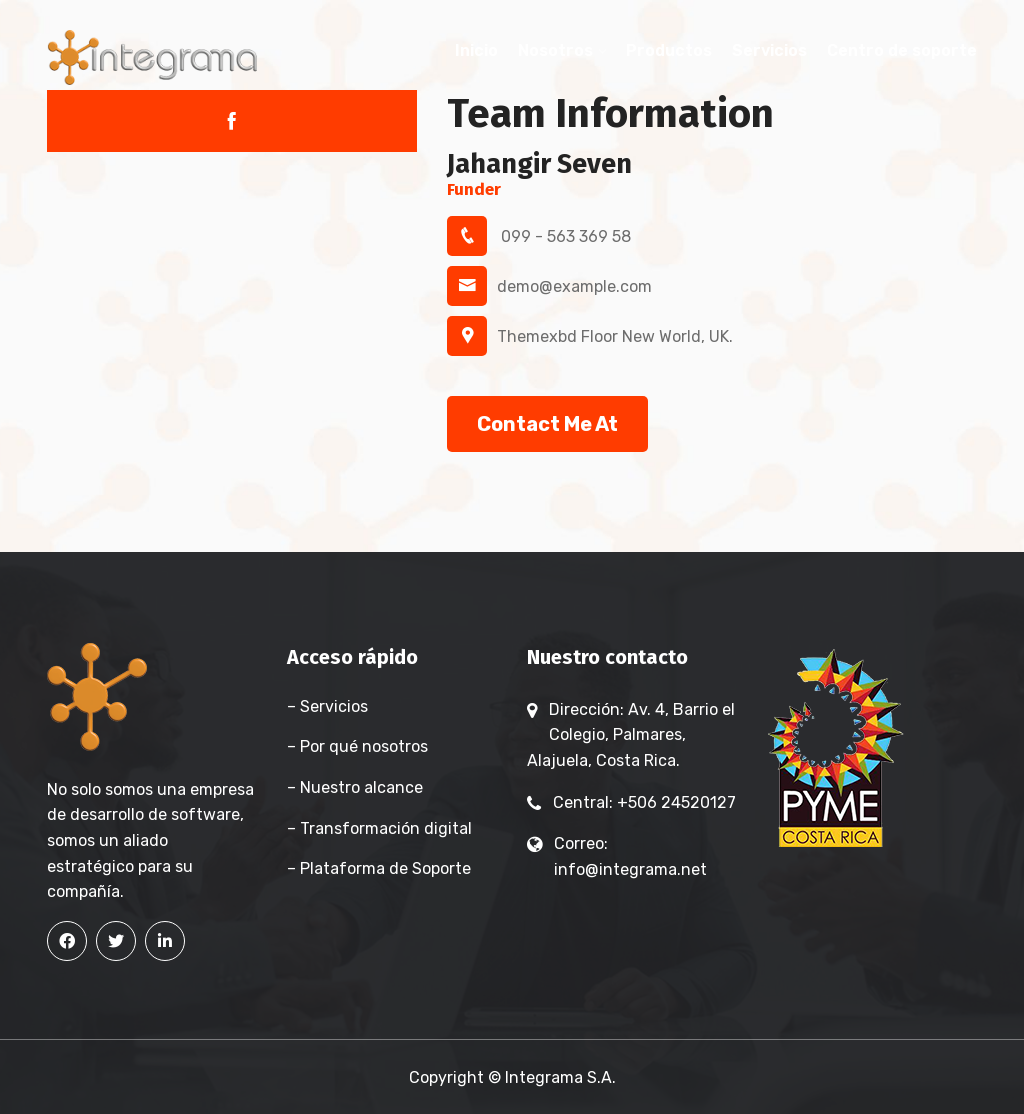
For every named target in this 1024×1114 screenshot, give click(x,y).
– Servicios (327, 706)
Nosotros (555, 50)
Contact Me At (547, 424)
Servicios (769, 50)
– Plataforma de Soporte (379, 868)
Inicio (476, 50)
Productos (669, 50)
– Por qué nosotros (357, 746)
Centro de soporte (902, 50)
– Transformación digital (379, 828)
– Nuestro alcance (355, 787)
